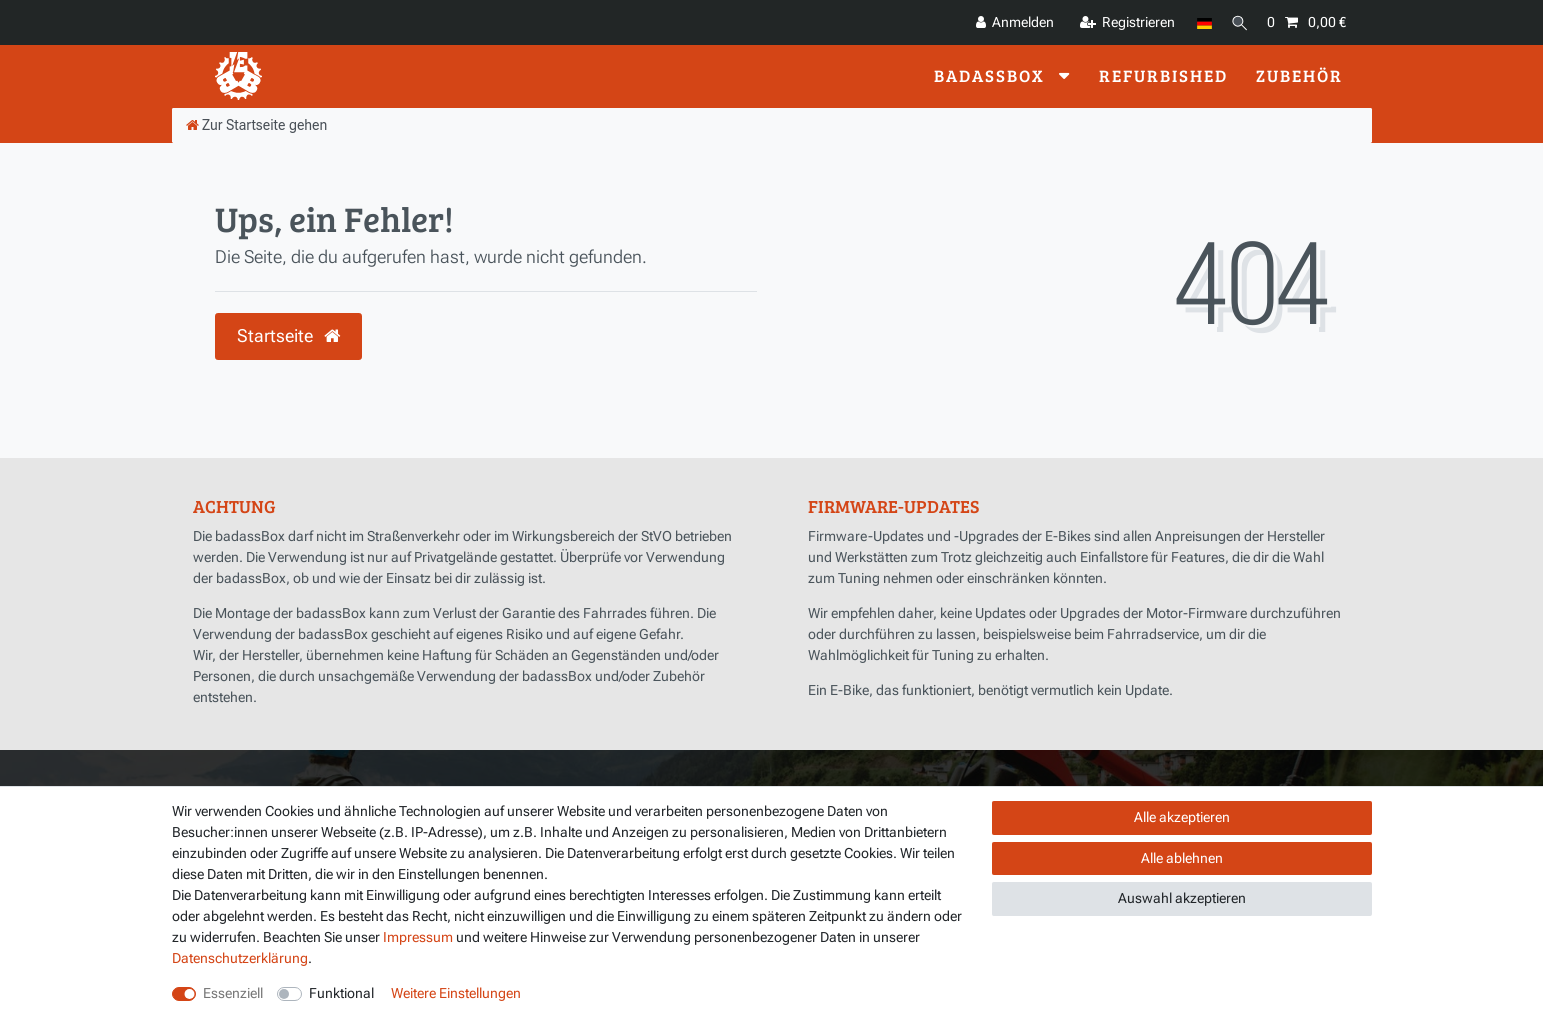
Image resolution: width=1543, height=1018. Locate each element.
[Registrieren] (1120, 22)
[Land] (1197, 22)
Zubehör (1299, 75)
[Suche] (1236, 22)
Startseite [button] (288, 336)
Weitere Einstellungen (456, 993)
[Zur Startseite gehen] (257, 125)
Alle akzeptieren (1182, 817)
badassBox (992, 75)
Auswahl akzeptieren (1182, 898)
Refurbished (1163, 75)
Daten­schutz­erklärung (240, 958)
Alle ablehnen (1182, 858)
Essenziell (233, 993)
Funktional (341, 993)
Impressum (418, 937)
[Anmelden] (1007, 22)
